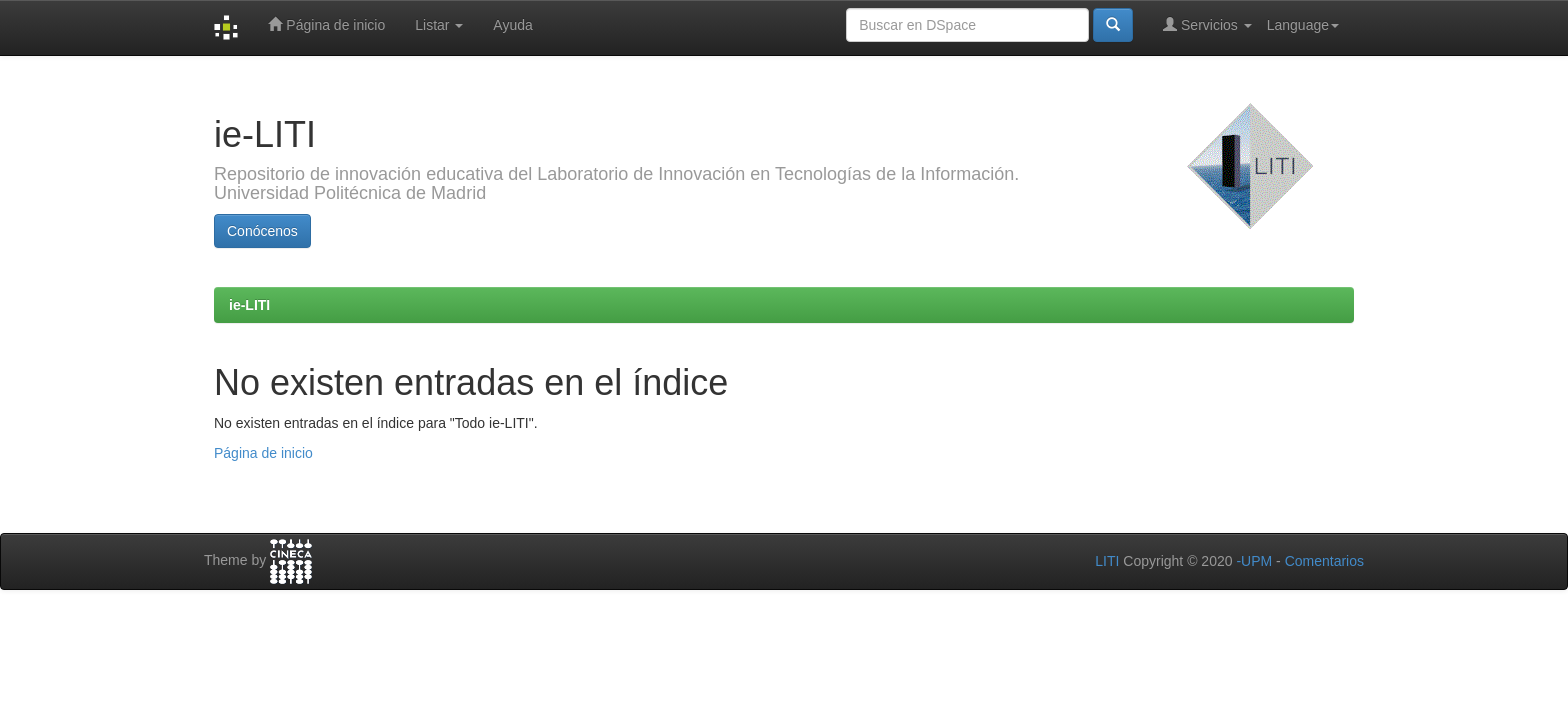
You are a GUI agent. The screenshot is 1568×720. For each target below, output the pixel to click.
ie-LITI (249, 305)
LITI (1107, 561)
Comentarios (1324, 561)
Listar (439, 25)
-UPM (1254, 561)
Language (1303, 25)
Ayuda (512, 25)
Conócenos (262, 231)
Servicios (1207, 24)
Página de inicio (326, 24)
